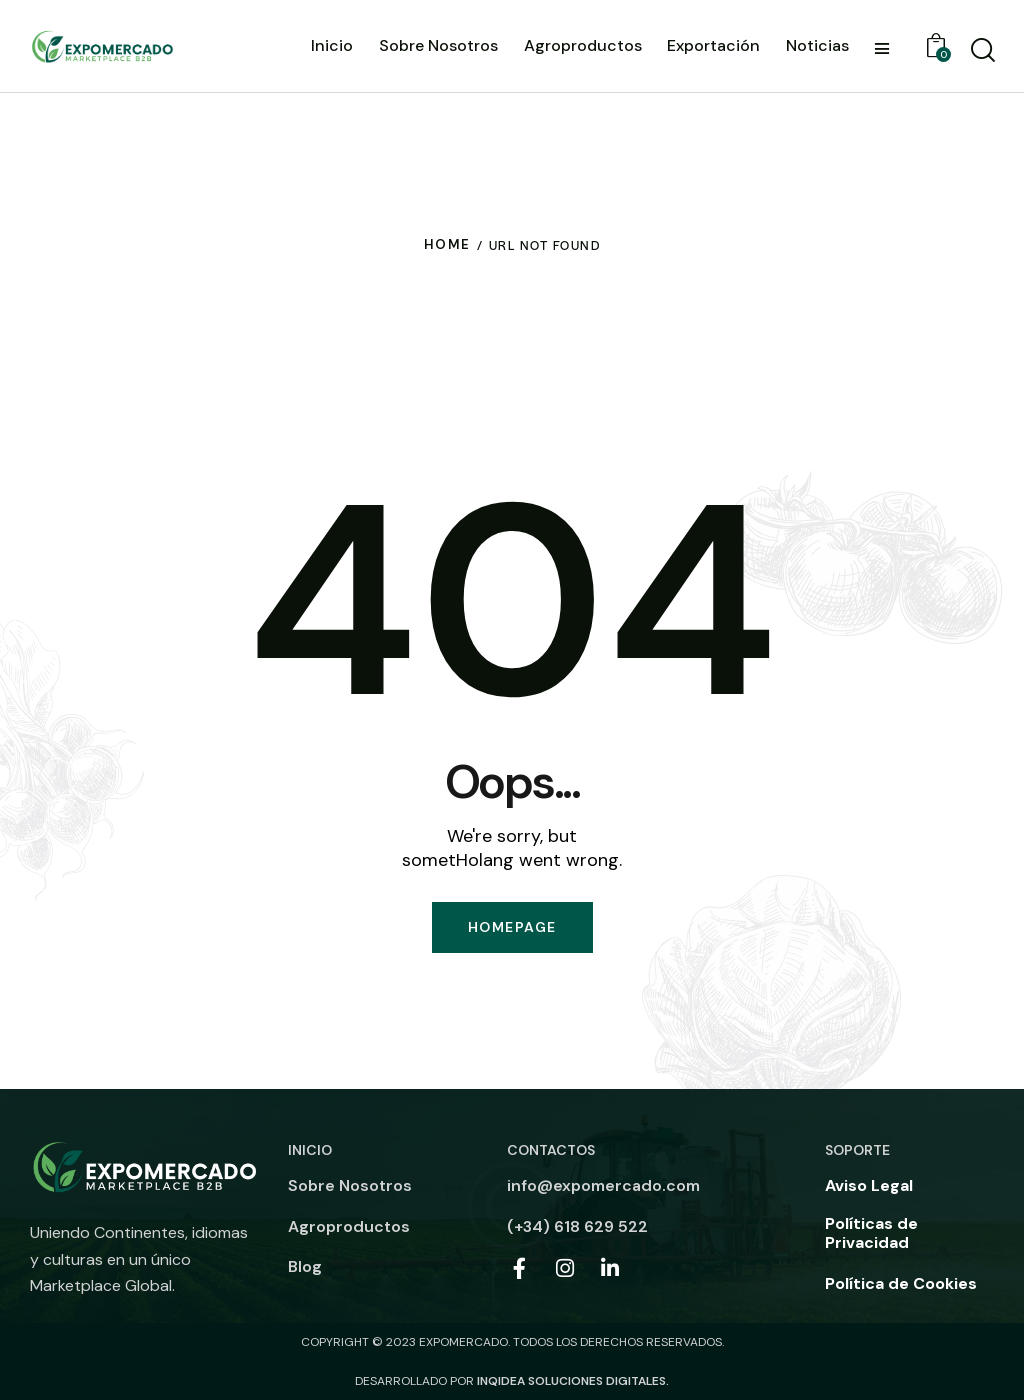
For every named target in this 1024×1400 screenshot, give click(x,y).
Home (447, 244)
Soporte (857, 1150)
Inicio (310, 1150)
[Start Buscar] (981, 50)
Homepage (512, 927)
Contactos (551, 1150)
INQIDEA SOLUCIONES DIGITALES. (573, 1381)
